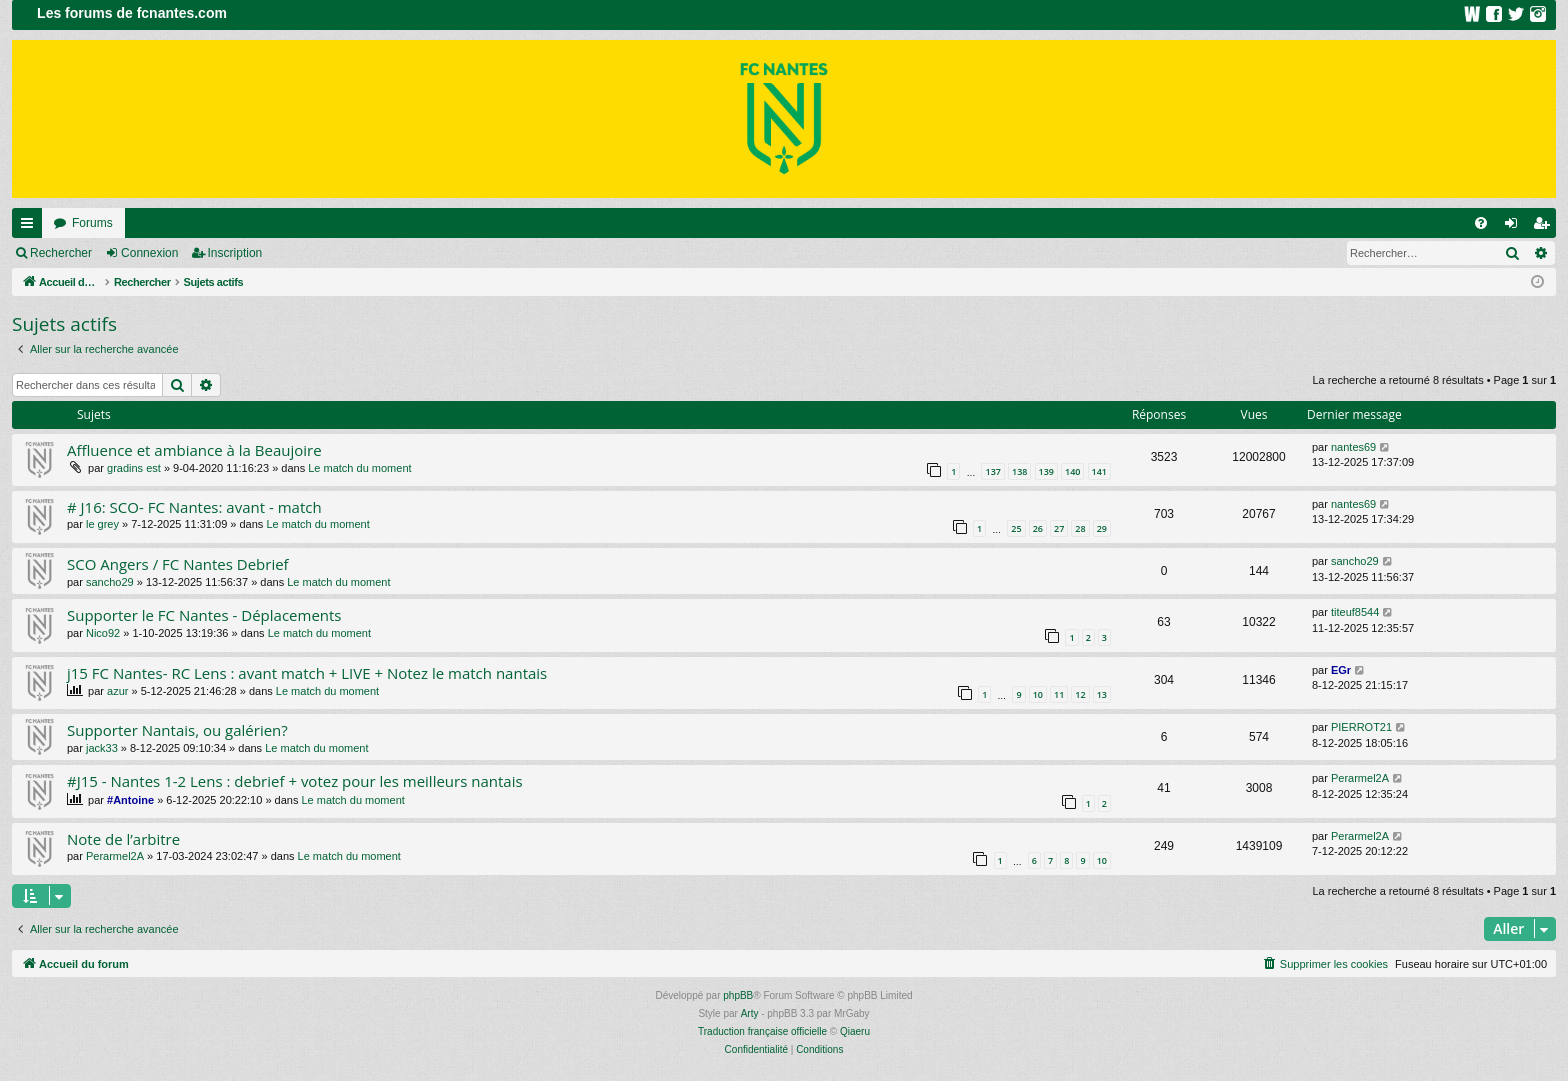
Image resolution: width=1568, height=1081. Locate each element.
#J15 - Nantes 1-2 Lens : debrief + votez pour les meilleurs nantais (295, 781)
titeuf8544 (1355, 612)
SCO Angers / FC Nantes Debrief (178, 564)
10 (1038, 694)
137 (992, 471)
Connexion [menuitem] (1515, 227)
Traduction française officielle (762, 1031)
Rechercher (61, 253)
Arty (750, 1013)
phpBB (738, 995)
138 (1019, 471)
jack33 (102, 748)
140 (1072, 471)
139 (1046, 471)
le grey (102, 524)
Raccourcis (31, 227)
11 (1059, 694)
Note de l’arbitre (123, 839)
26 (1038, 528)
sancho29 (110, 582)
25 (1016, 528)
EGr (1341, 670)
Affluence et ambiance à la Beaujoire (194, 450)
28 (1080, 528)
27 (1059, 528)
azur (117, 691)
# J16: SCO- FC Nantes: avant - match (194, 507)
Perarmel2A (1360, 778)
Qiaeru (855, 1031)
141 (1099, 471)
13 (1102, 694)
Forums (92, 223)
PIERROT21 (1361, 727)
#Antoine (130, 800)
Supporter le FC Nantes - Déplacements (204, 615)
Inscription (235, 253)
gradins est (134, 468)
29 (1102, 528)
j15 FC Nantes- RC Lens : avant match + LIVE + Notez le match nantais (307, 673)
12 (1080, 694)
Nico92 (103, 633)
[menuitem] (1481, 223)
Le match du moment (359, 468)
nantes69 (1353, 447)
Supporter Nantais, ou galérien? (177, 730)
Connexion (149, 253)
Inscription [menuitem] (1545, 227)
